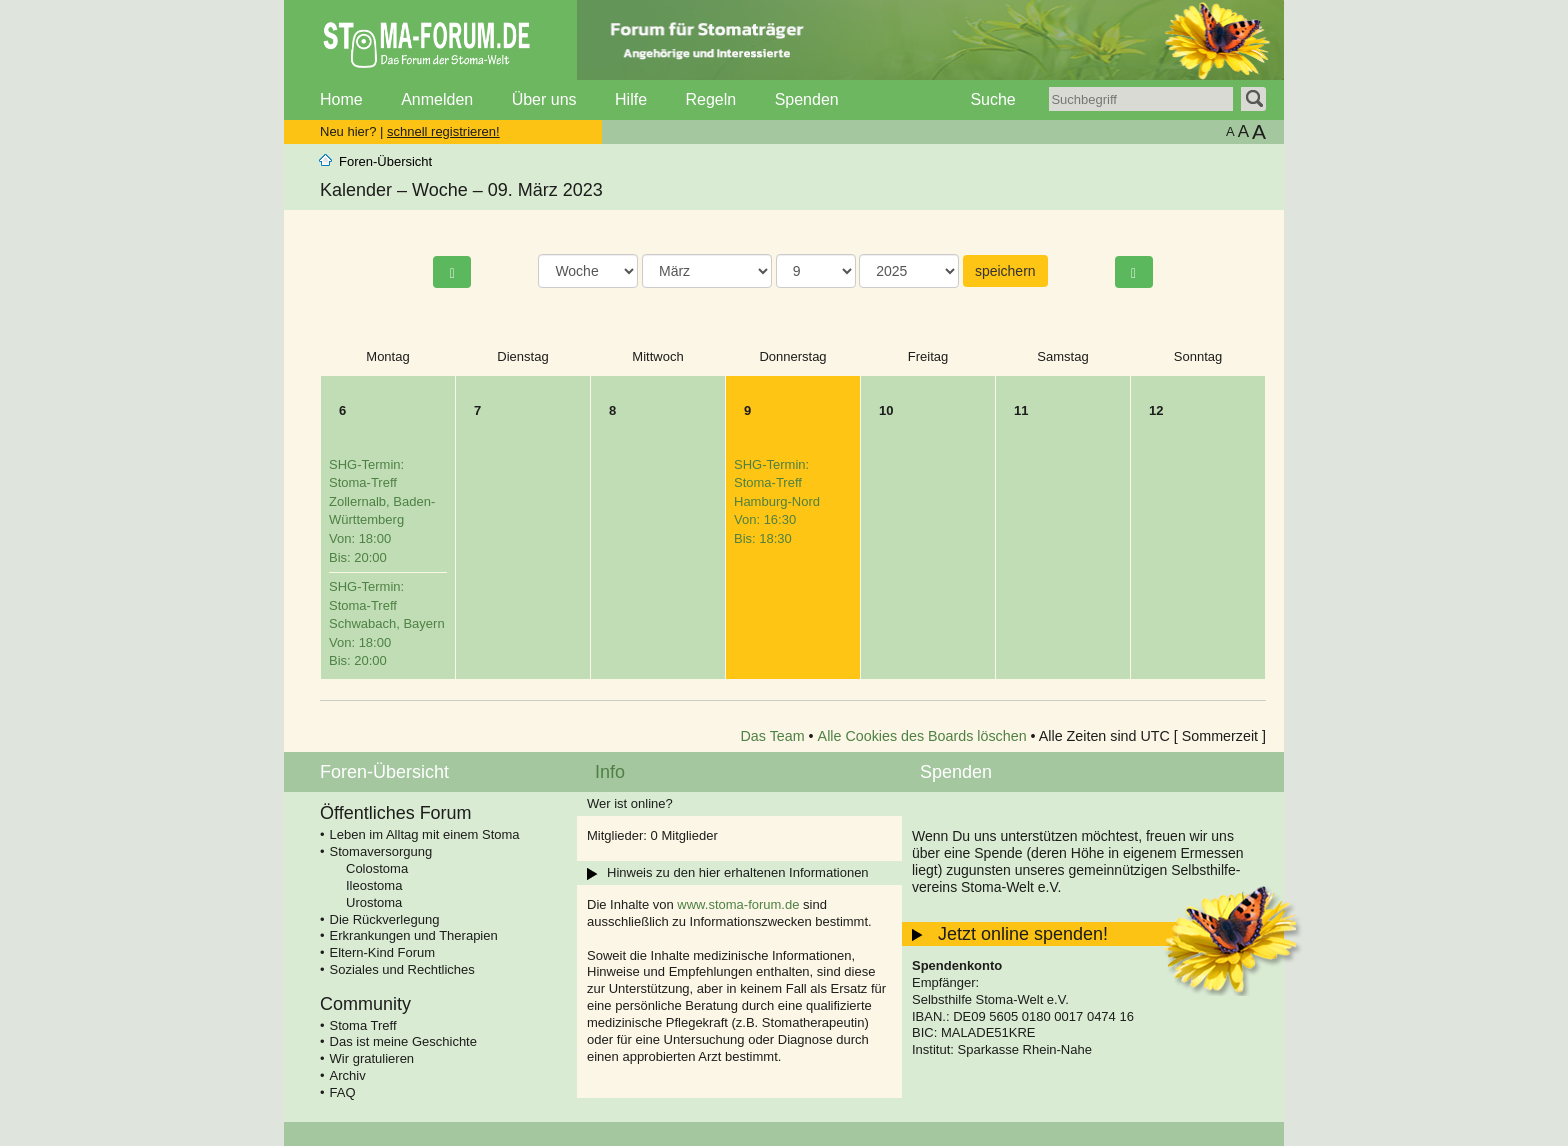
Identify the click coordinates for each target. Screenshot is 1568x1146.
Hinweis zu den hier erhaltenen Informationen (738, 872)
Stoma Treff (363, 1025)
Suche (992, 99)
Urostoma (374, 902)
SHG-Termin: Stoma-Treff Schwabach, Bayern (387, 623)
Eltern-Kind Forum (382, 952)
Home (341, 99)
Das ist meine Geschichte (403, 1041)
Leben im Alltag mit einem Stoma (425, 834)
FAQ (343, 1092)
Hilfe (631, 99)
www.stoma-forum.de (738, 904)
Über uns (544, 99)
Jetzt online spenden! (1023, 934)
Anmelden (437, 99)
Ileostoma (374, 885)
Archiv (348, 1075)
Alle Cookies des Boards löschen (922, 736)
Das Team (773, 736)
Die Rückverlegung (385, 919)
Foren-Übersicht (385, 161)
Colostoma (377, 868)
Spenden (807, 99)
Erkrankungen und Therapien (414, 935)
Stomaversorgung (381, 851)
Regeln (710, 99)
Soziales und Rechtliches (402, 969)
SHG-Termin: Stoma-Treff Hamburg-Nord (777, 501)
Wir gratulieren (372, 1058)
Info (610, 772)
